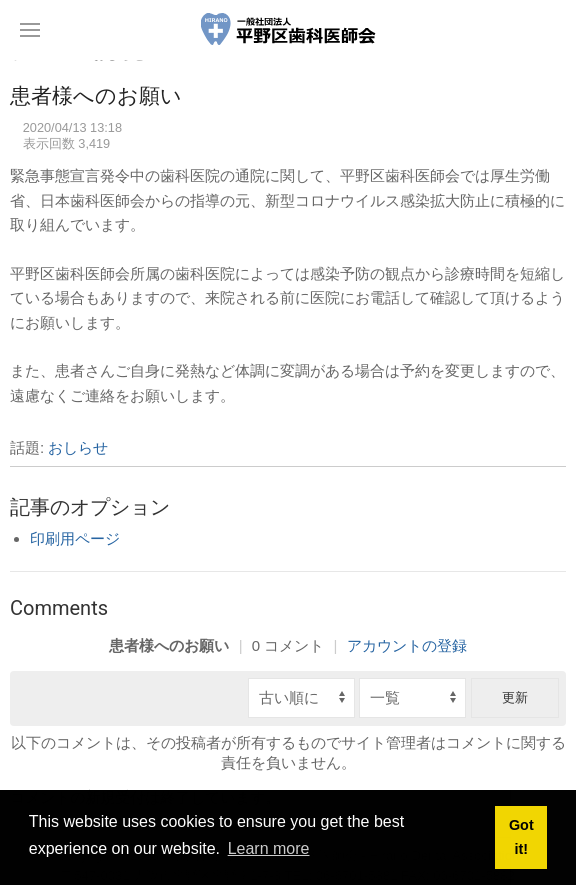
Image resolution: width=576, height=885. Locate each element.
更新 (515, 697)
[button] (30, 30)
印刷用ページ (75, 538)
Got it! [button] (521, 837)
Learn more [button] (269, 848)
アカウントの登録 (407, 645)
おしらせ (78, 447)
